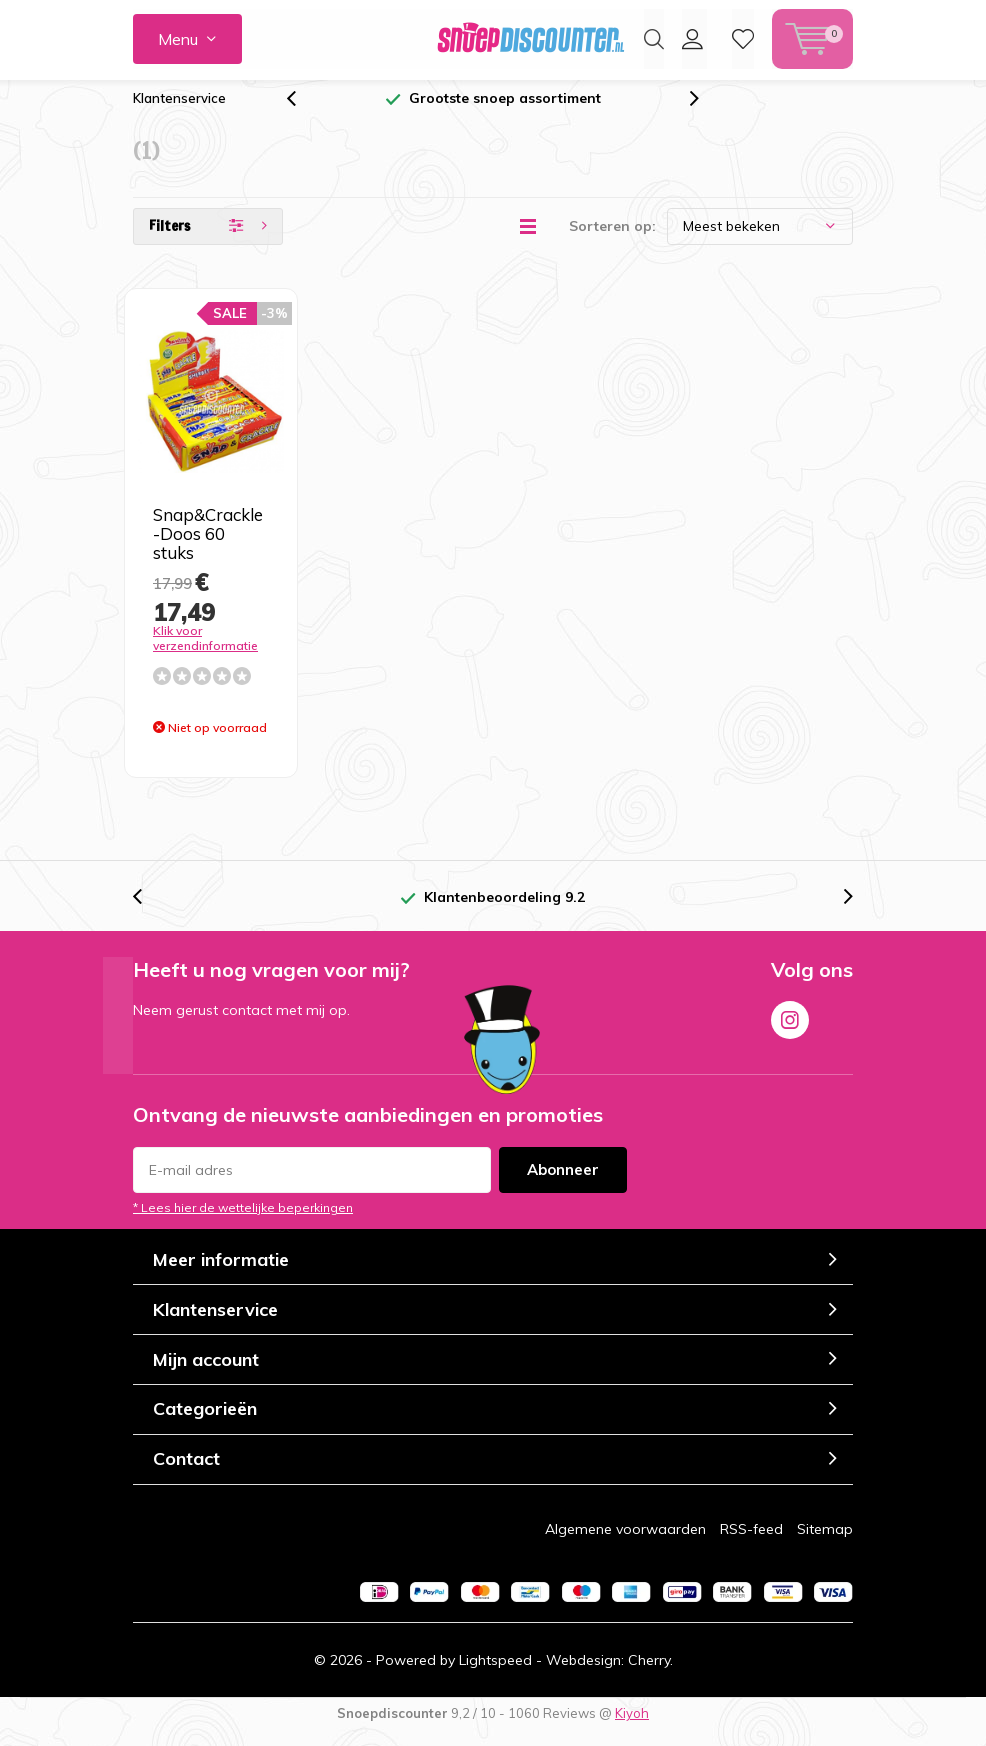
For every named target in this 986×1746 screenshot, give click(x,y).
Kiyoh (632, 1728)
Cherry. (650, 1675)
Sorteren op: (612, 241)
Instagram (790, 1031)
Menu (178, 39)
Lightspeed (495, 1675)
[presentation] (302, 113)
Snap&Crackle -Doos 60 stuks (208, 548)
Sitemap (825, 1543)
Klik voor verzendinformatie (205, 653)
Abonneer (563, 1184)
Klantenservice (179, 113)
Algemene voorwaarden (625, 1543)
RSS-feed (751, 1543)
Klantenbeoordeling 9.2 (504, 912)
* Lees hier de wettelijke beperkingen (243, 1222)
